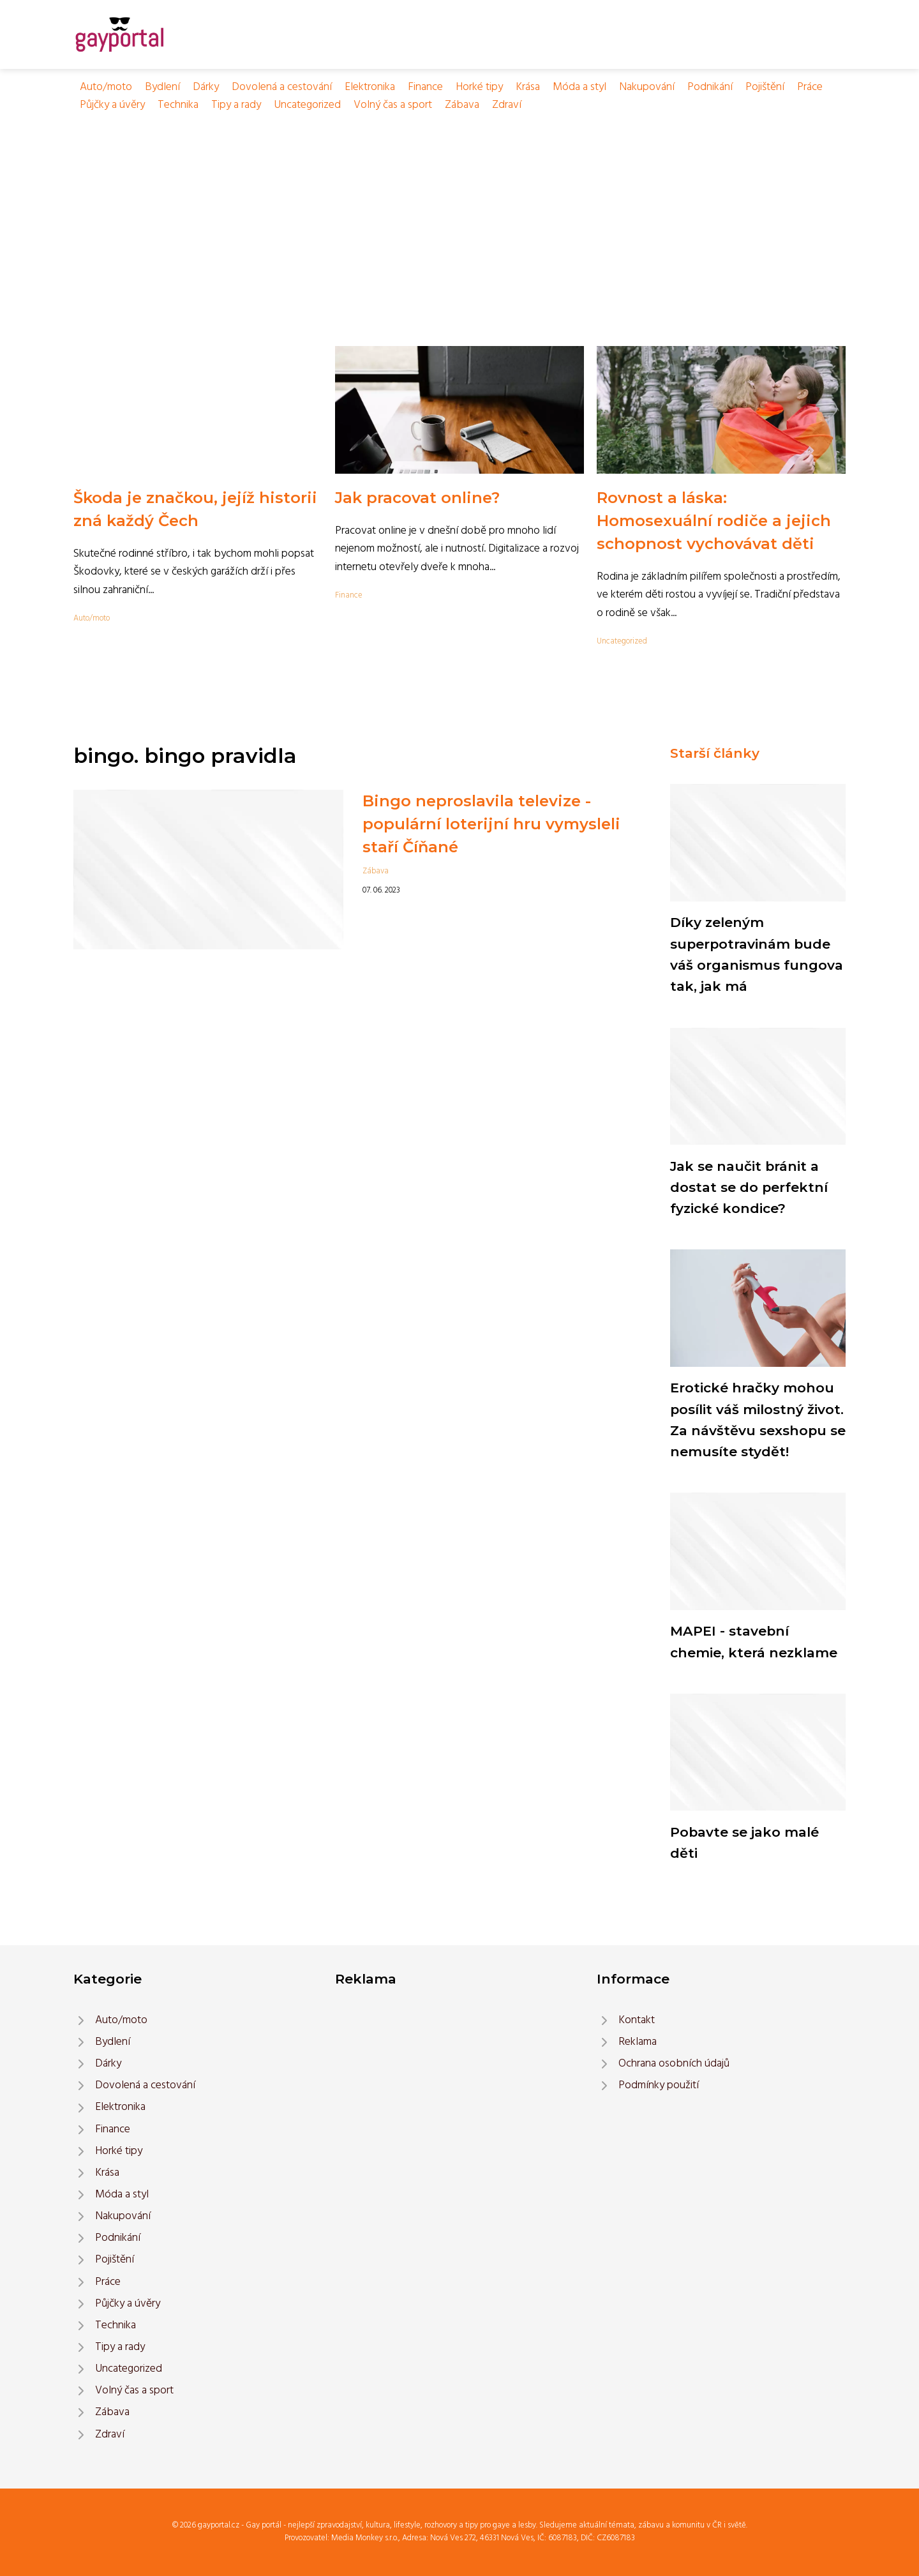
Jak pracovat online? (417, 497)
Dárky (206, 87)
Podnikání (710, 87)
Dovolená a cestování (282, 87)
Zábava (462, 105)
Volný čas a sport (393, 105)
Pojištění (764, 87)
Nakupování (647, 87)
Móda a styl (579, 87)
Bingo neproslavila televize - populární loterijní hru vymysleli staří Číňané (491, 824)
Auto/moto (106, 87)
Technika (178, 105)
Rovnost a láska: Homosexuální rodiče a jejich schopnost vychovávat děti (714, 520)
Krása (528, 87)
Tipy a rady (236, 105)
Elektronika (370, 87)
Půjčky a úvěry (112, 105)
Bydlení (162, 87)
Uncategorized (307, 105)
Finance (425, 87)
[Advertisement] (459, 210)
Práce (810, 87)
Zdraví (506, 105)
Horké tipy (479, 87)
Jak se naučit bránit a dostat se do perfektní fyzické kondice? (749, 1187)
